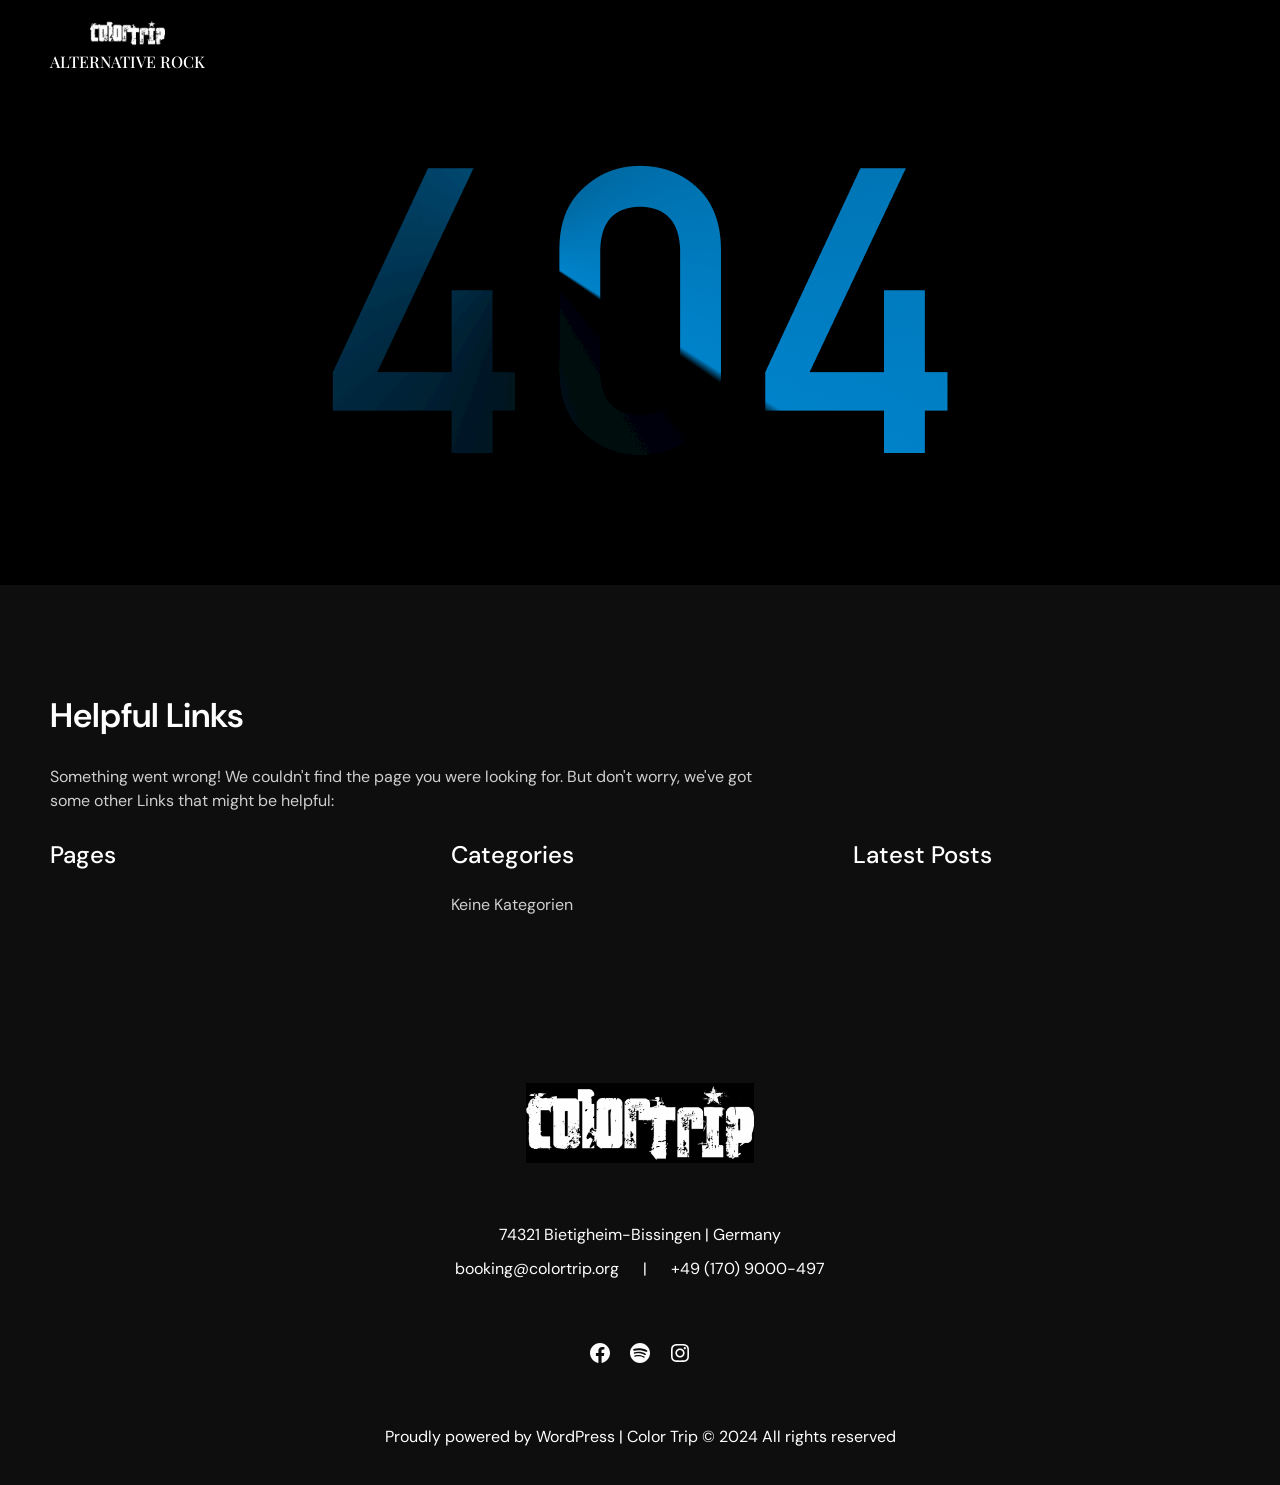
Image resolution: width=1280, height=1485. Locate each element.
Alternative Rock (127, 61)
